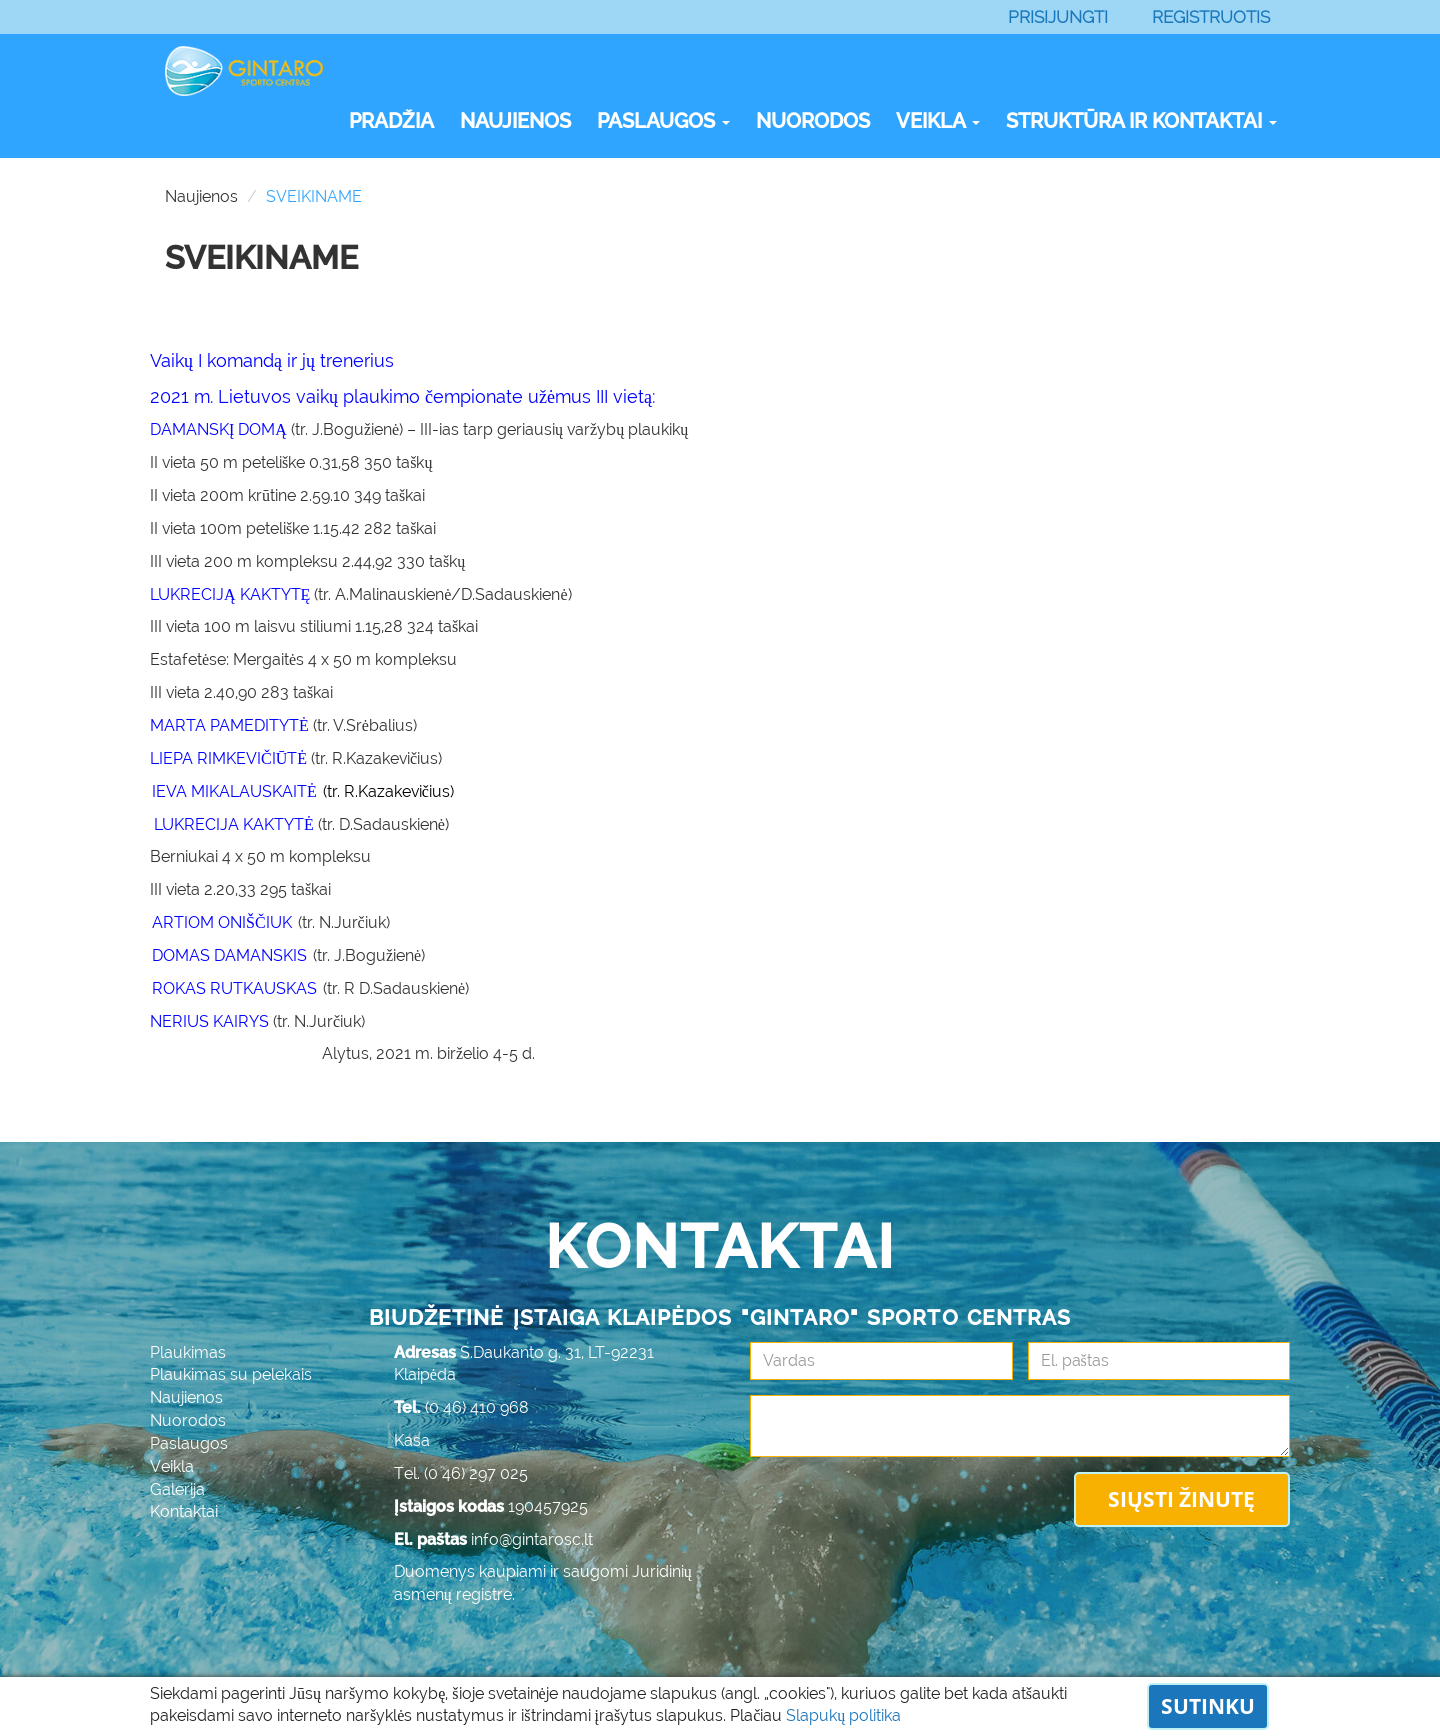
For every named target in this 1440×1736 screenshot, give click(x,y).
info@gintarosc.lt (532, 1539)
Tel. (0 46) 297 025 (461, 1473)
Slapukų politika (843, 1715)
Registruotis (1211, 17)
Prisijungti (1058, 17)
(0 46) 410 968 (477, 1407)
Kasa (412, 1440)
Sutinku (1208, 1706)
